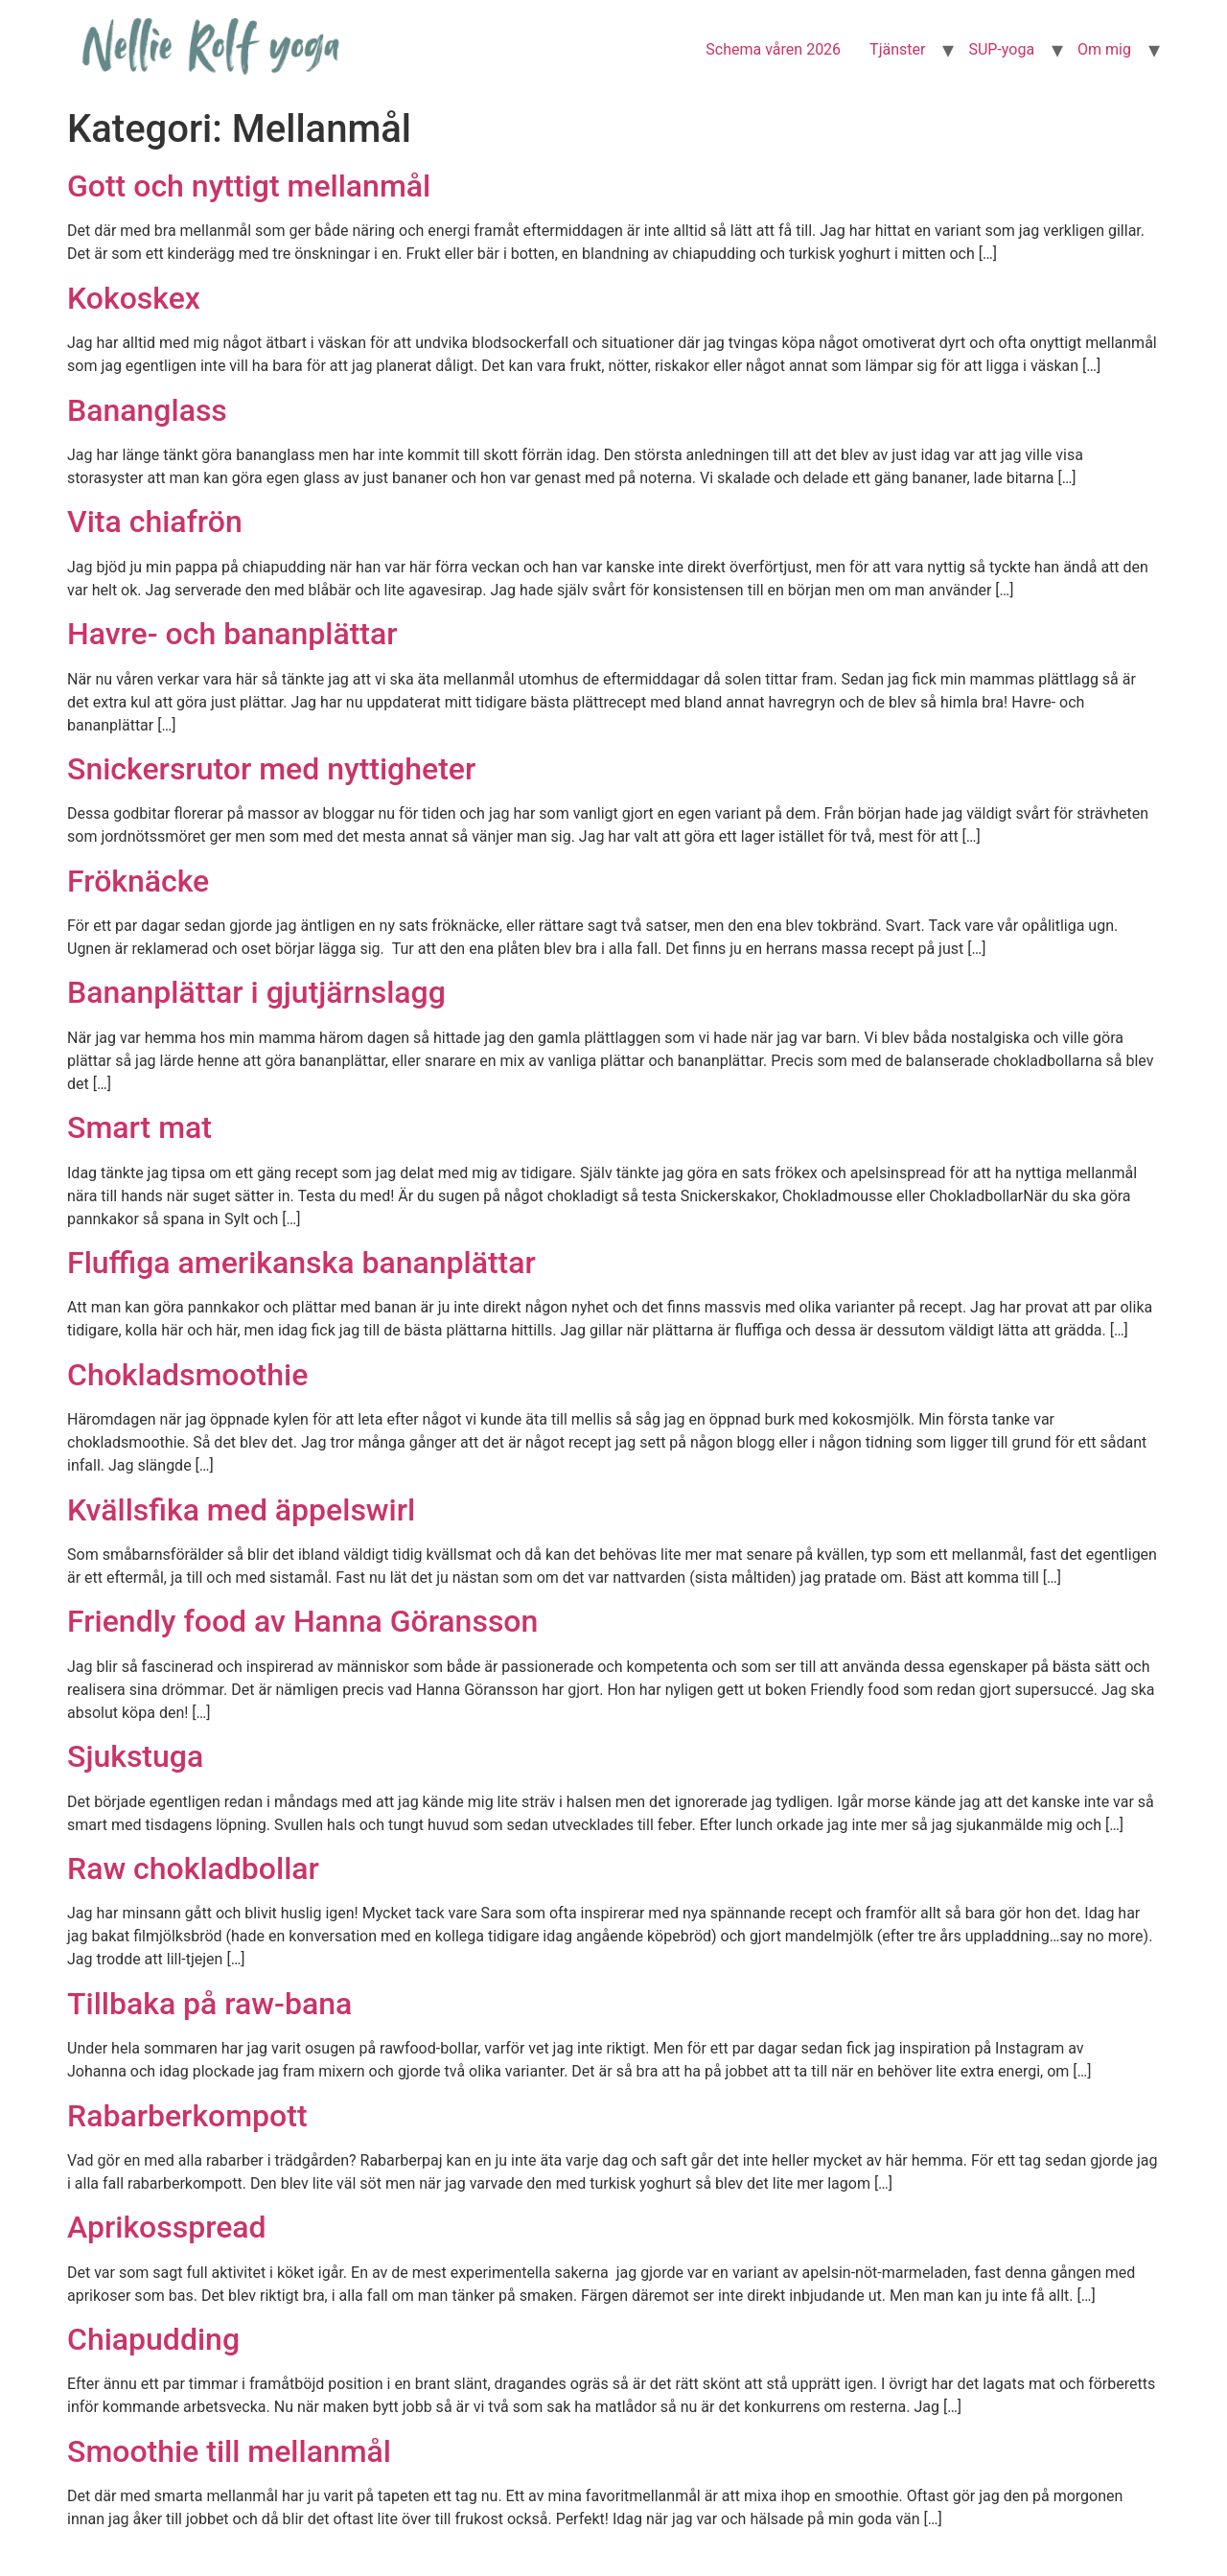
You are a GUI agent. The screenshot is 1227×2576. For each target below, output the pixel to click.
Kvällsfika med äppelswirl (241, 1510)
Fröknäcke (138, 881)
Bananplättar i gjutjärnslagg (256, 992)
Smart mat (139, 1127)
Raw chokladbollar (193, 1868)
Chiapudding (153, 2339)
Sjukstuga (135, 1756)
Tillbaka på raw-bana (209, 2003)
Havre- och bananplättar (232, 633)
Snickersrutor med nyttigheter (271, 769)
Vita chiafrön (155, 521)
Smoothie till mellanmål (229, 2451)
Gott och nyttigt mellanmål (248, 186)
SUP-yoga (1001, 49)
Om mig (1104, 49)
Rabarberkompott (187, 2116)
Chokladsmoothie (187, 1375)
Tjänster (897, 49)
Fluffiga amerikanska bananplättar (301, 1262)
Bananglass (147, 410)
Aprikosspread (166, 2227)
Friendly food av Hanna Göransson (302, 1621)
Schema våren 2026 (773, 49)
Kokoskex (133, 298)
